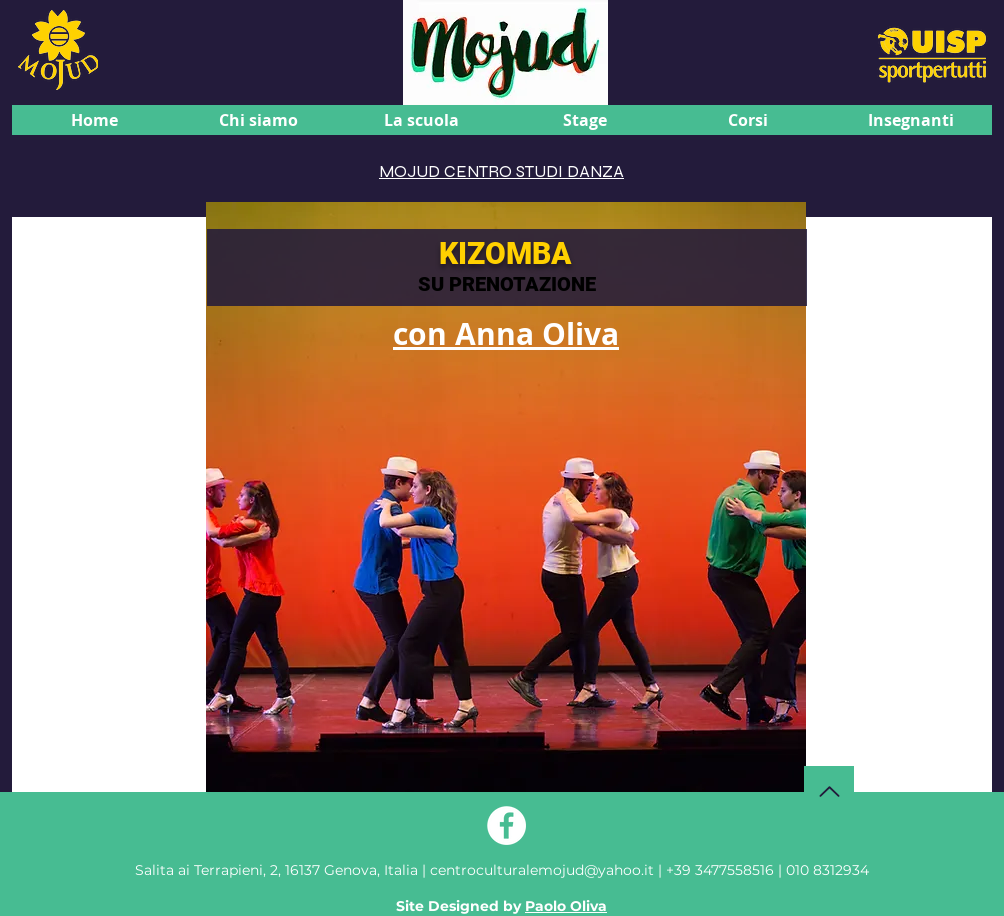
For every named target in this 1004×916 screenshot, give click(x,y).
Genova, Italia (276, 870)
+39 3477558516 (720, 870)
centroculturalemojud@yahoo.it (544, 870)
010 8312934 (827, 870)
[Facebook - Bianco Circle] (506, 825)
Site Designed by (501, 906)
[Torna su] (829, 791)
